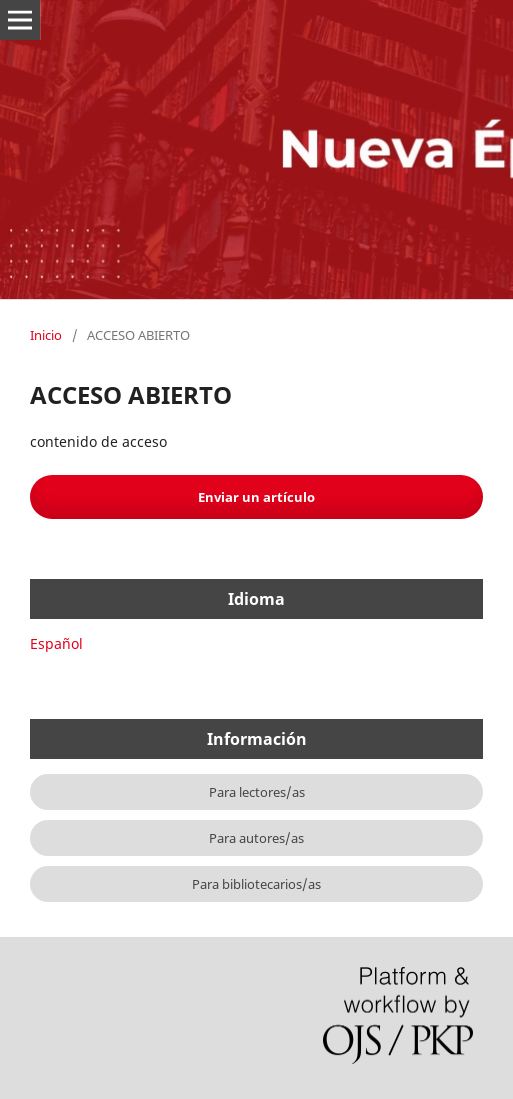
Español (56, 643)
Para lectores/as (257, 792)
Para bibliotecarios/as (256, 884)
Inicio (46, 335)
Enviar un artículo (256, 497)
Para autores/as (256, 838)
